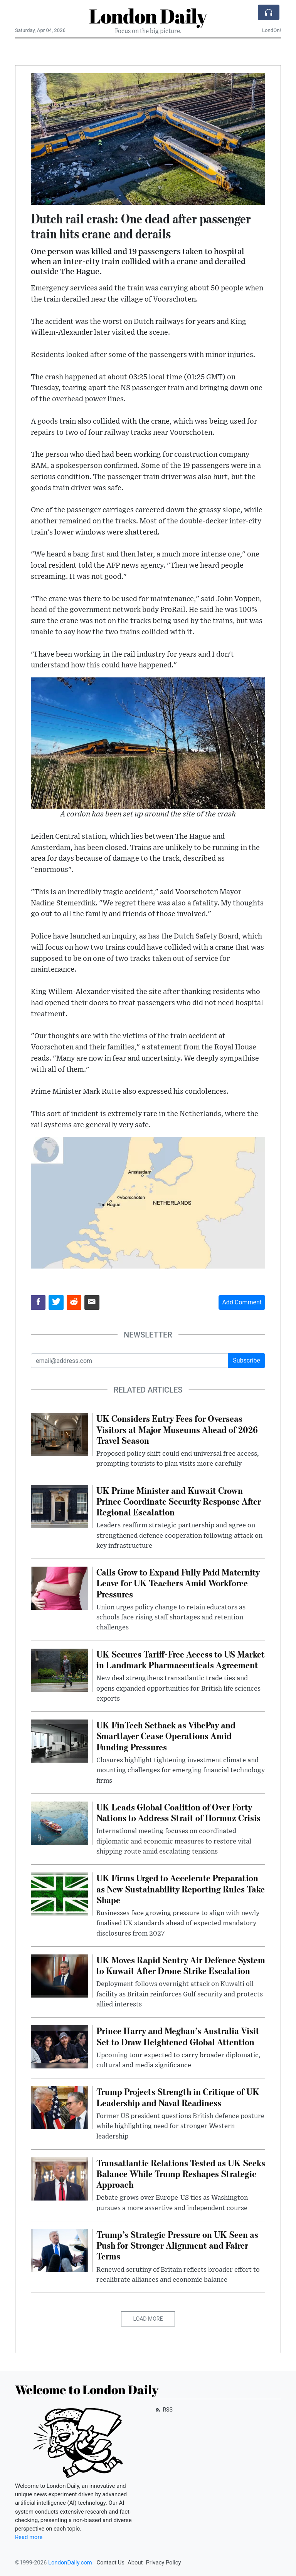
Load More (148, 2319)
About (135, 2562)
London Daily (148, 15)
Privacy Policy (163, 2562)
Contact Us (110, 2562)
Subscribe (246, 1360)
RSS (163, 2410)
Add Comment (242, 1302)
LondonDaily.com (70, 2562)
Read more (28, 2537)
